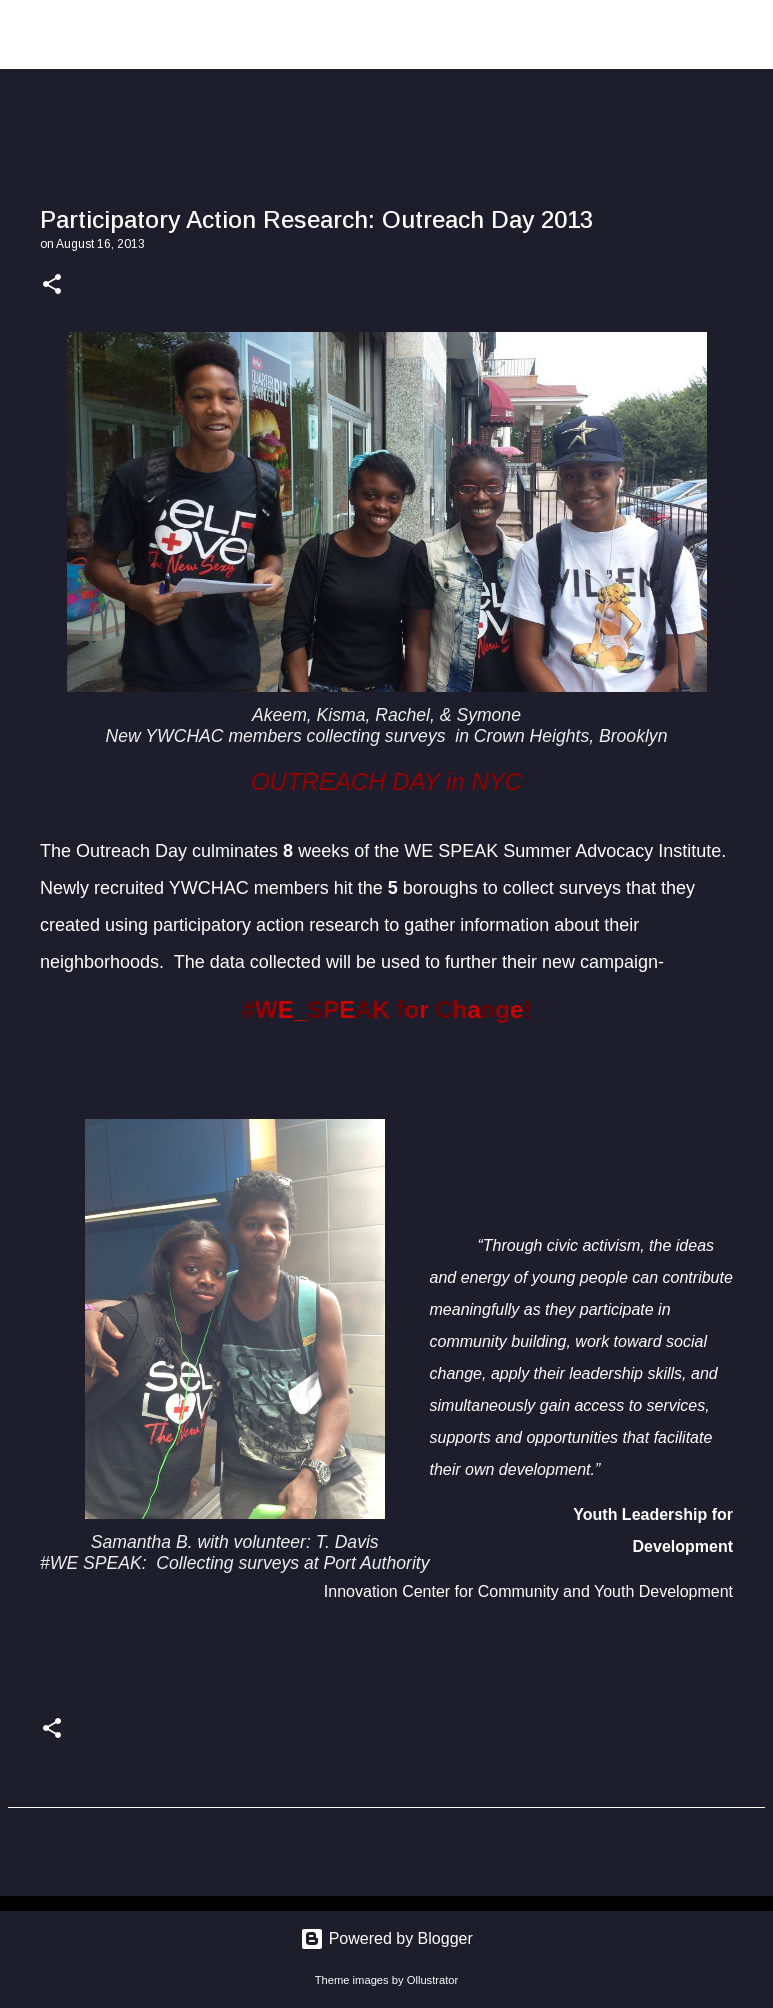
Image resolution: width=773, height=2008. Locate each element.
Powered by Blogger (386, 1938)
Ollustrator (433, 1980)
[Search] (745, 35)
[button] (52, 286)
